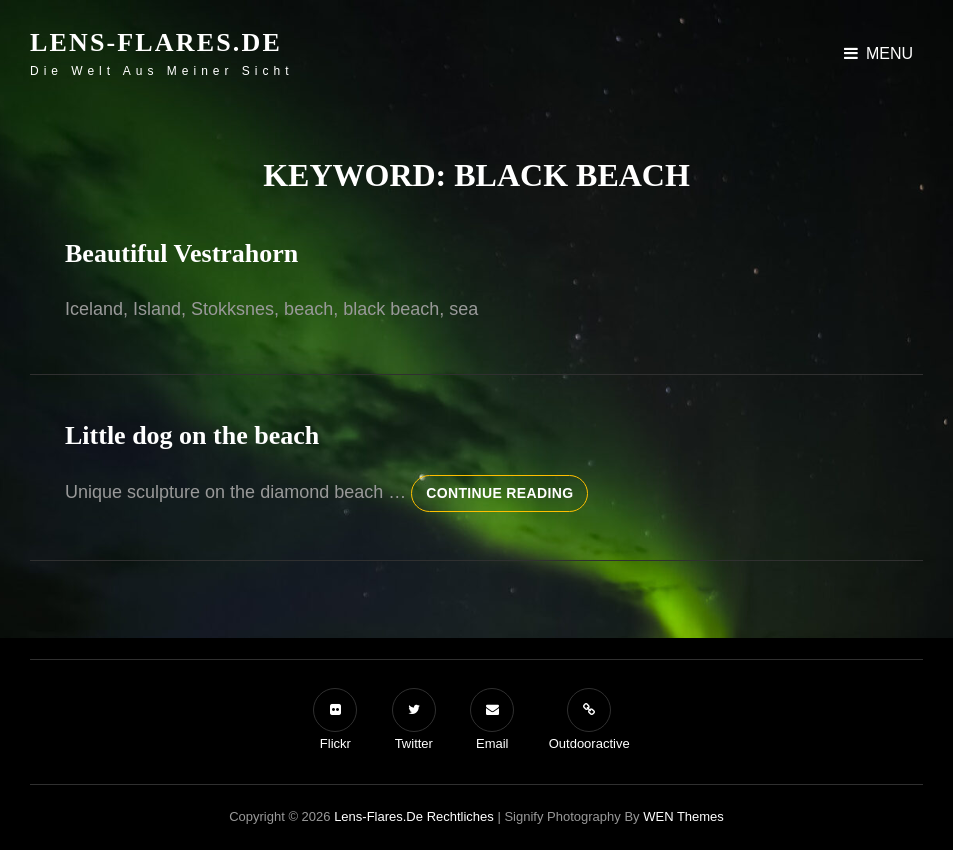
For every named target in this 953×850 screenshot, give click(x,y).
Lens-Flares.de (156, 42)
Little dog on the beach (192, 435)
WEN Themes (683, 816)
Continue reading (507, 497)
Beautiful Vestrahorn (181, 253)
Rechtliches (460, 816)
